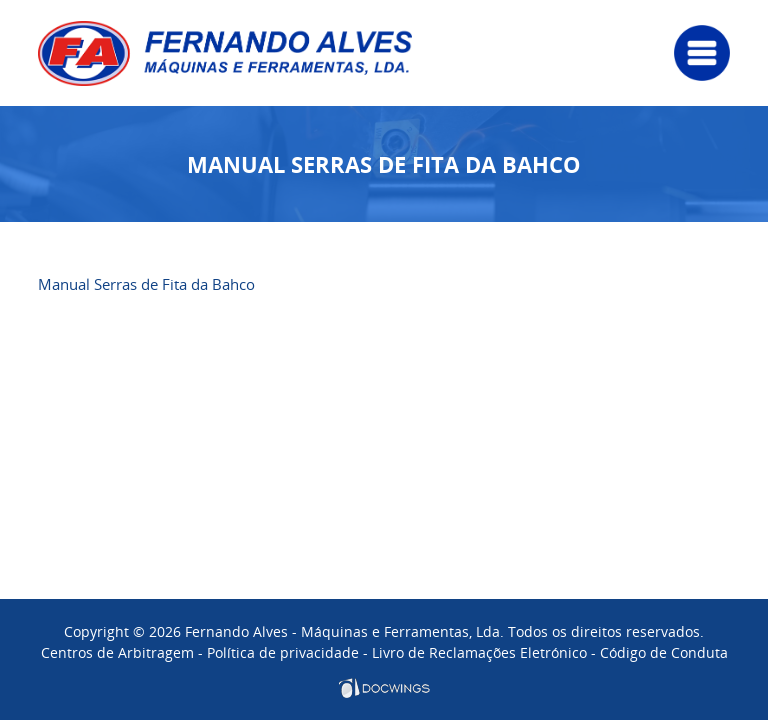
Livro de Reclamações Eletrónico (479, 652)
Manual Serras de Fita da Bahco (146, 284)
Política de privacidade (283, 652)
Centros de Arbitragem (117, 652)
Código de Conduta (664, 652)
